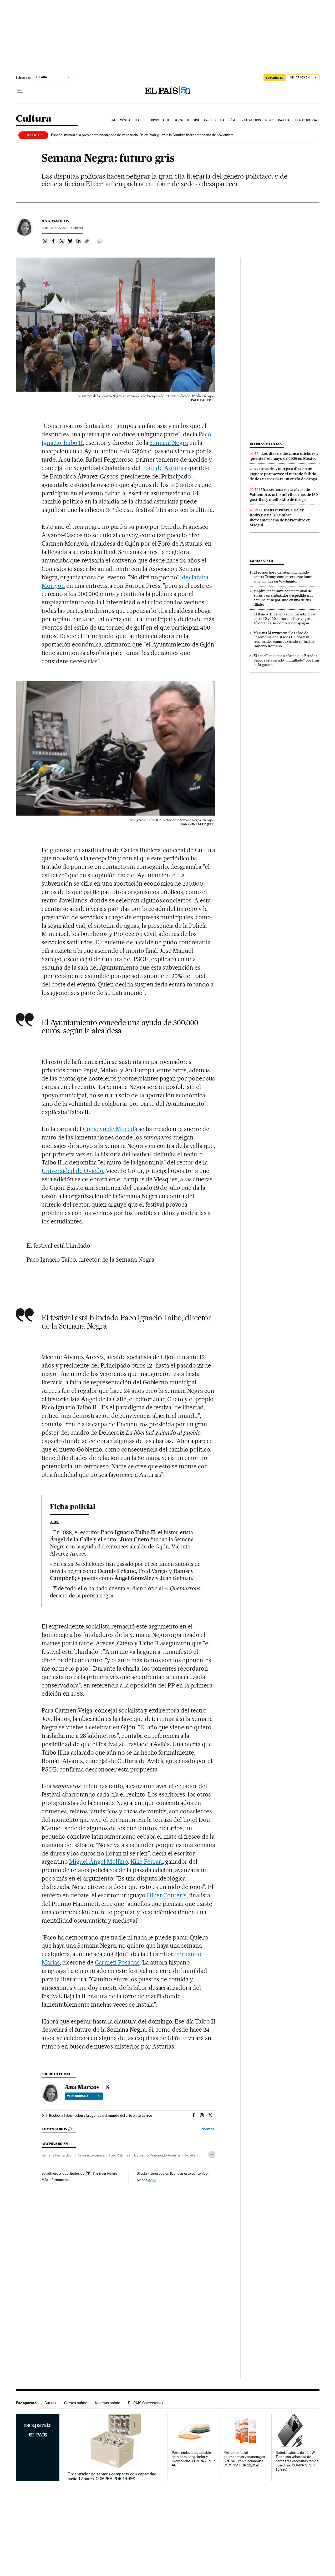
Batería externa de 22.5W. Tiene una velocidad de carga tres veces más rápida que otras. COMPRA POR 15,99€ (297, 2461)
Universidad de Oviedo (72, 1171)
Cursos (50, 2403)
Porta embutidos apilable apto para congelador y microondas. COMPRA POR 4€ (193, 2459)
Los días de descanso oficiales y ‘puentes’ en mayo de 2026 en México (284, 456)
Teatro (139, 120)
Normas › (208, 2129)
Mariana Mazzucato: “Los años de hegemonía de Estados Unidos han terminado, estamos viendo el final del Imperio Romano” (284, 639)
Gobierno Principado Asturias (157, 2155)
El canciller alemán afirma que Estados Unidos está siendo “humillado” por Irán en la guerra (286, 660)
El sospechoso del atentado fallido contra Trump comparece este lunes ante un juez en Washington (282, 576)
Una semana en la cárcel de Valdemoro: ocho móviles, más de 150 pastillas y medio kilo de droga (284, 494)
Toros (269, 120)
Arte (166, 120)
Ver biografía (83, 2096)
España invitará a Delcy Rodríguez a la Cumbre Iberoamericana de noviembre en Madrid (280, 517)
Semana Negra (169, 442)
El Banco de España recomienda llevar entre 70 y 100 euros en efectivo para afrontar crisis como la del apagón (284, 618)
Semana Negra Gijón (58, 2155)
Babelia (284, 120)
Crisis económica (91, 2155)
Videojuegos (251, 120)
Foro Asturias (119, 2155)
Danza (178, 120)
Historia (193, 120)
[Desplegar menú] (20, 91)
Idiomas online (107, 2403)
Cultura (34, 119)
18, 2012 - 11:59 (67, 228)
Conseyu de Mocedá (110, 1129)
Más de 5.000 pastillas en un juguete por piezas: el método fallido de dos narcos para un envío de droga (283, 474)
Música (125, 120)
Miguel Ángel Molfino (98, 1861)
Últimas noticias (306, 120)
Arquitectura (214, 120)
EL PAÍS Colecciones (145, 2403)
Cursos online (75, 2403)
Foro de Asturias (164, 468)
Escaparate (26, 2403)
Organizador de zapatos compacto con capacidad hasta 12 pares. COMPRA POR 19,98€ (112, 2476)
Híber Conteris (167, 1895)
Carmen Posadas (117, 1962)
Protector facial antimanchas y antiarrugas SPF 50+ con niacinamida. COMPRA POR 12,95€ (244, 2459)
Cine (113, 120)
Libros (154, 120)
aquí (152, 2180)
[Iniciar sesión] (303, 77)
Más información (56, 2180)
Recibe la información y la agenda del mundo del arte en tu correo (100, 2115)
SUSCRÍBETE (274, 78)
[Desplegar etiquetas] (211, 2154)
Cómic (233, 120)
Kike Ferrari (146, 1861)
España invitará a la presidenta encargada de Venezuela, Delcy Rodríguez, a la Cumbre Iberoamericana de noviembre (142, 135)
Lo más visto (261, 561)
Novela (190, 2155)
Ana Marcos (55, 221)
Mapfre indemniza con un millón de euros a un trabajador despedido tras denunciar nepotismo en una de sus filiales (283, 597)
